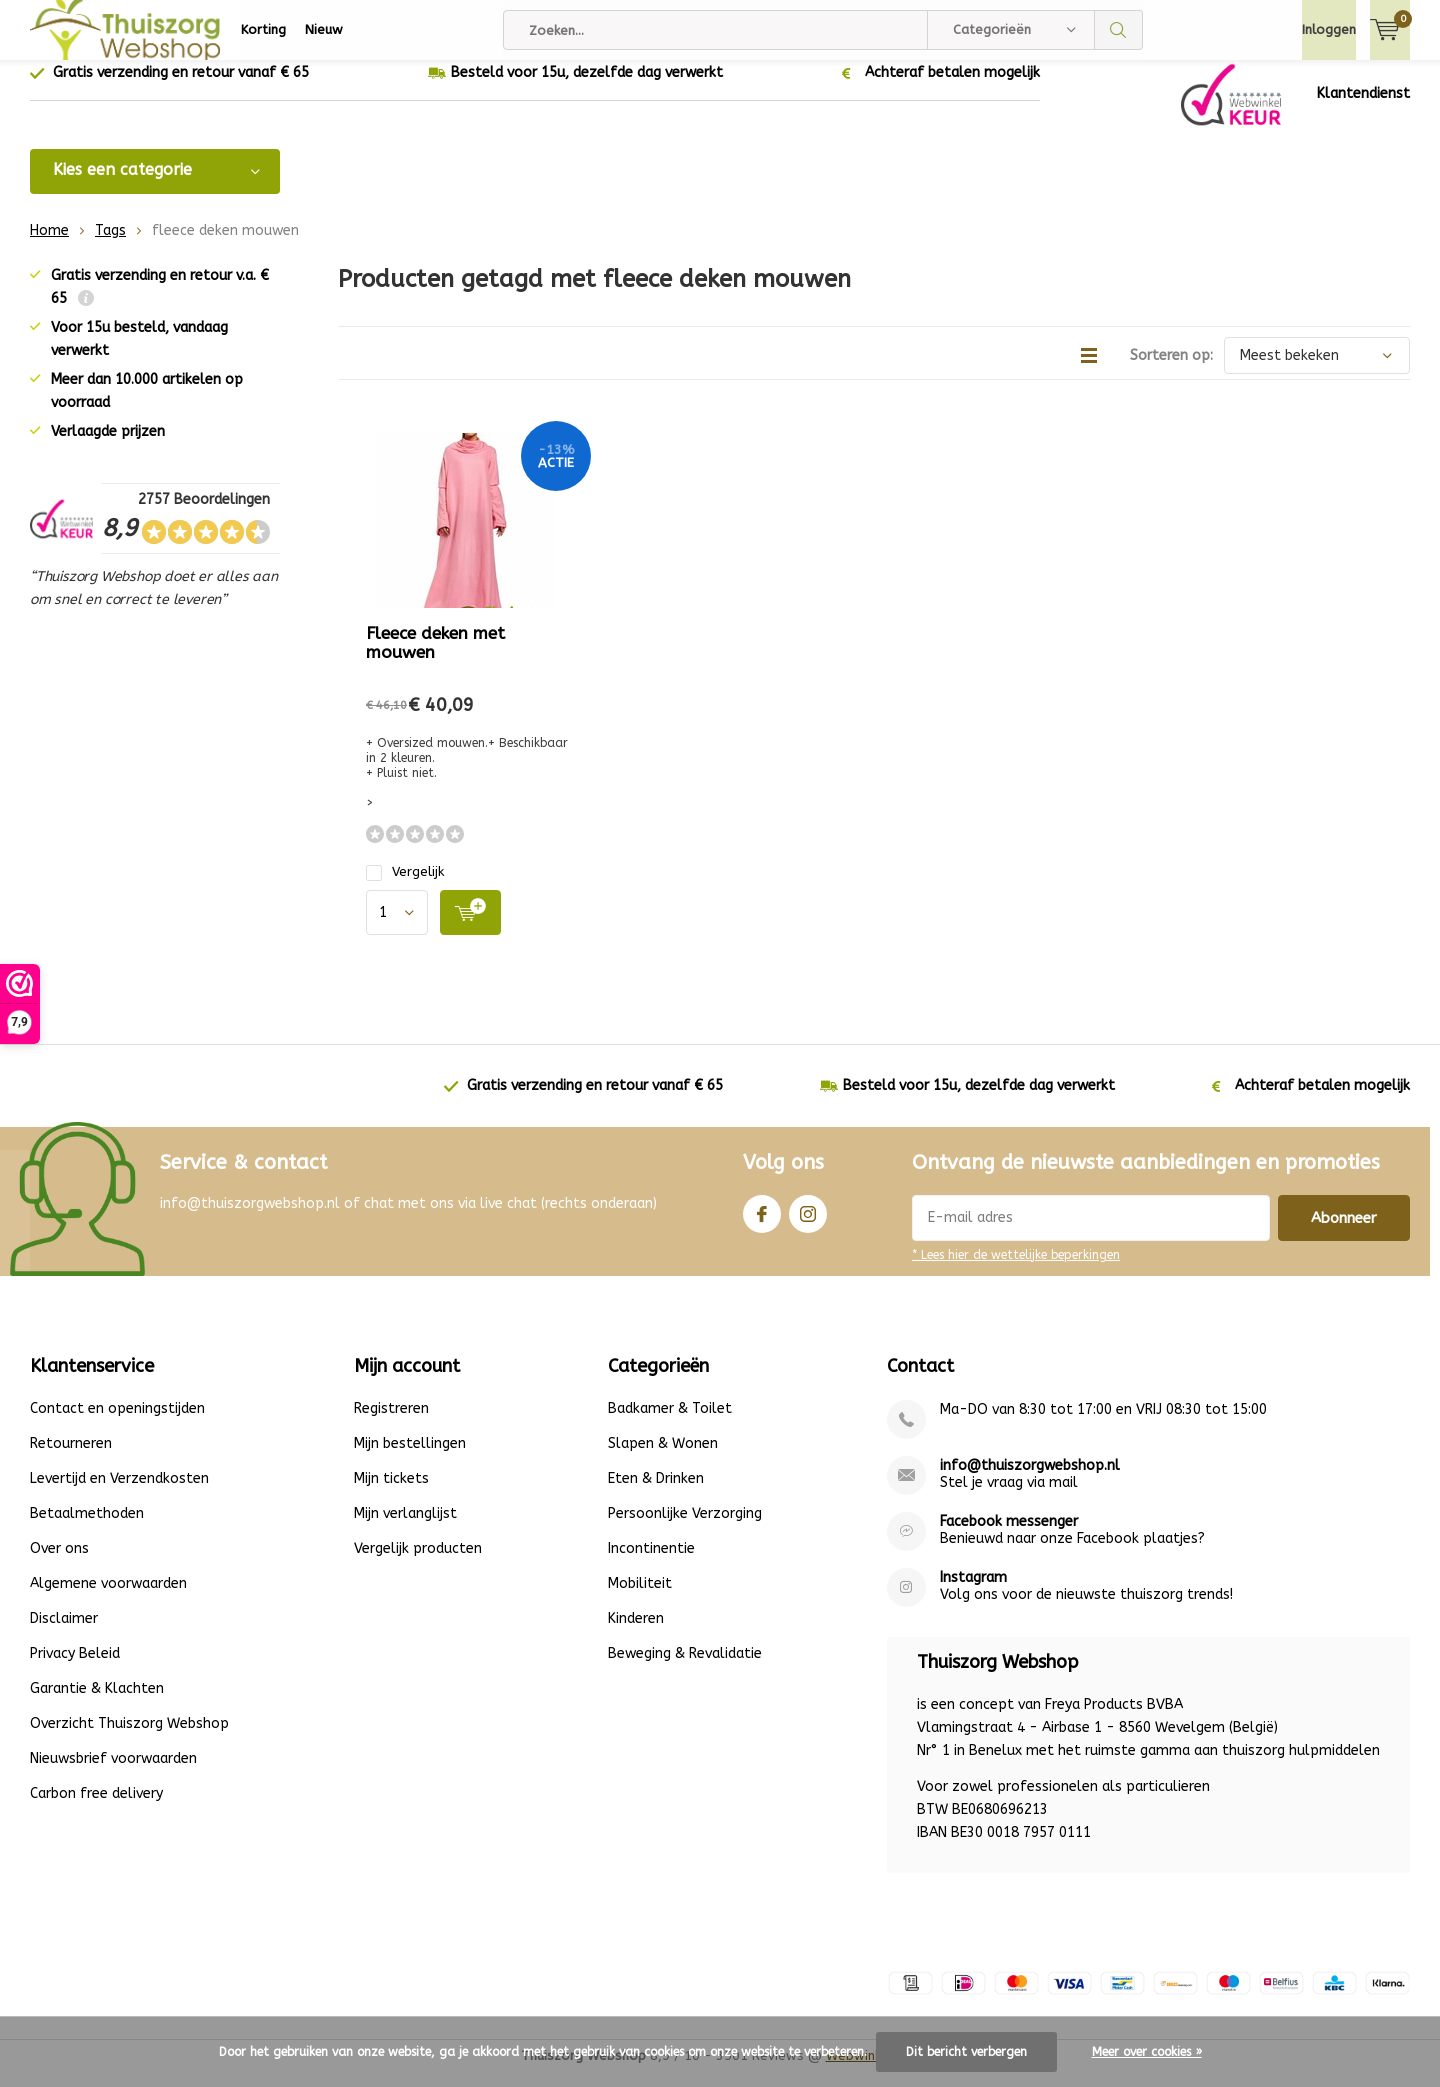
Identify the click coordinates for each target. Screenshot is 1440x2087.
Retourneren (71, 1458)
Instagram (808, 1224)
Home (49, 245)
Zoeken (1119, 30)
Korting (263, 29)
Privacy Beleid (75, 1668)
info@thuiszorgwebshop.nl (1030, 1480)
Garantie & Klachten (97, 1703)
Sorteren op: (1171, 370)
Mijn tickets (391, 1493)
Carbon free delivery (96, 1808)
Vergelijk (405, 886)
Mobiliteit (640, 1598)
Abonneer (1344, 1233)
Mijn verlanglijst (405, 1528)
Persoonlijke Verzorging (685, 1528)
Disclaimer (64, 1633)
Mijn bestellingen (410, 1458)
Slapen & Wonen (663, 1458)
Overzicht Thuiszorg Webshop (129, 1738)
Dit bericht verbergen (966, 2052)
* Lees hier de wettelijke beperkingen (1016, 1270)
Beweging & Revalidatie (685, 1668)
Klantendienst (1363, 108)
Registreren (391, 1423)
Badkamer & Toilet (670, 1423)
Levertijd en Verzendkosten (119, 1493)
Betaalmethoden (87, 1528)
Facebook (762, 1224)
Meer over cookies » (1147, 2052)
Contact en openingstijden (117, 1423)
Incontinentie (651, 1563)
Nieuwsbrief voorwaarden (113, 1773)
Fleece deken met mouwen (435, 657)
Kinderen (636, 1633)
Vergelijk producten (418, 1563)
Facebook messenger (1009, 1536)
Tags (110, 245)
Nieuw (324, 29)
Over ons (59, 1563)
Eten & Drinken (656, 1493)
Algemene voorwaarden (108, 1598)
